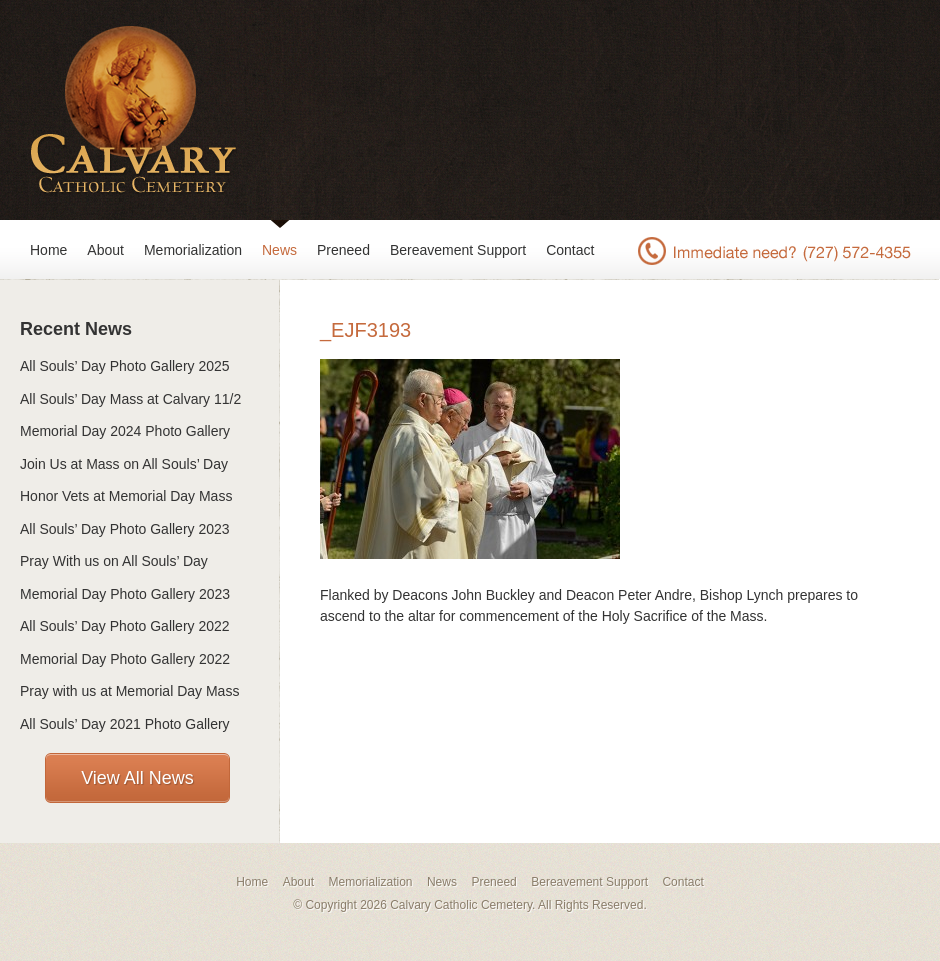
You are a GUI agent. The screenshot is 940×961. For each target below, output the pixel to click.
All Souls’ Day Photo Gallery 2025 (125, 366)
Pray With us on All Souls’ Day (114, 561)
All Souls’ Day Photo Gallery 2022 (125, 626)
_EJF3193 (365, 330)
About (105, 250)
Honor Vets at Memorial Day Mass (126, 496)
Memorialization (193, 250)
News (279, 250)
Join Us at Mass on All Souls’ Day (124, 464)
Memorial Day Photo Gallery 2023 (125, 594)
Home (48, 250)
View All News (137, 778)
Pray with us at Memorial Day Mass (129, 691)
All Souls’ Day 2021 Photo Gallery (125, 724)
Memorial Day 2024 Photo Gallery (125, 431)
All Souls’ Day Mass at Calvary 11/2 (130, 399)
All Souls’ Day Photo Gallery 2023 (125, 529)
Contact (570, 250)
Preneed (343, 250)
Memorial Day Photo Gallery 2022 (125, 659)
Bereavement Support (458, 250)
